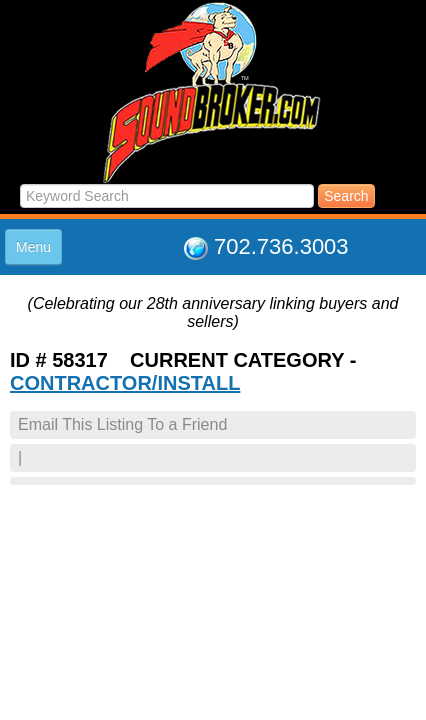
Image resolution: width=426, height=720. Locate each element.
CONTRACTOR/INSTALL (125, 383)
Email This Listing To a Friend (122, 424)
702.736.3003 (281, 246)
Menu (33, 247)
